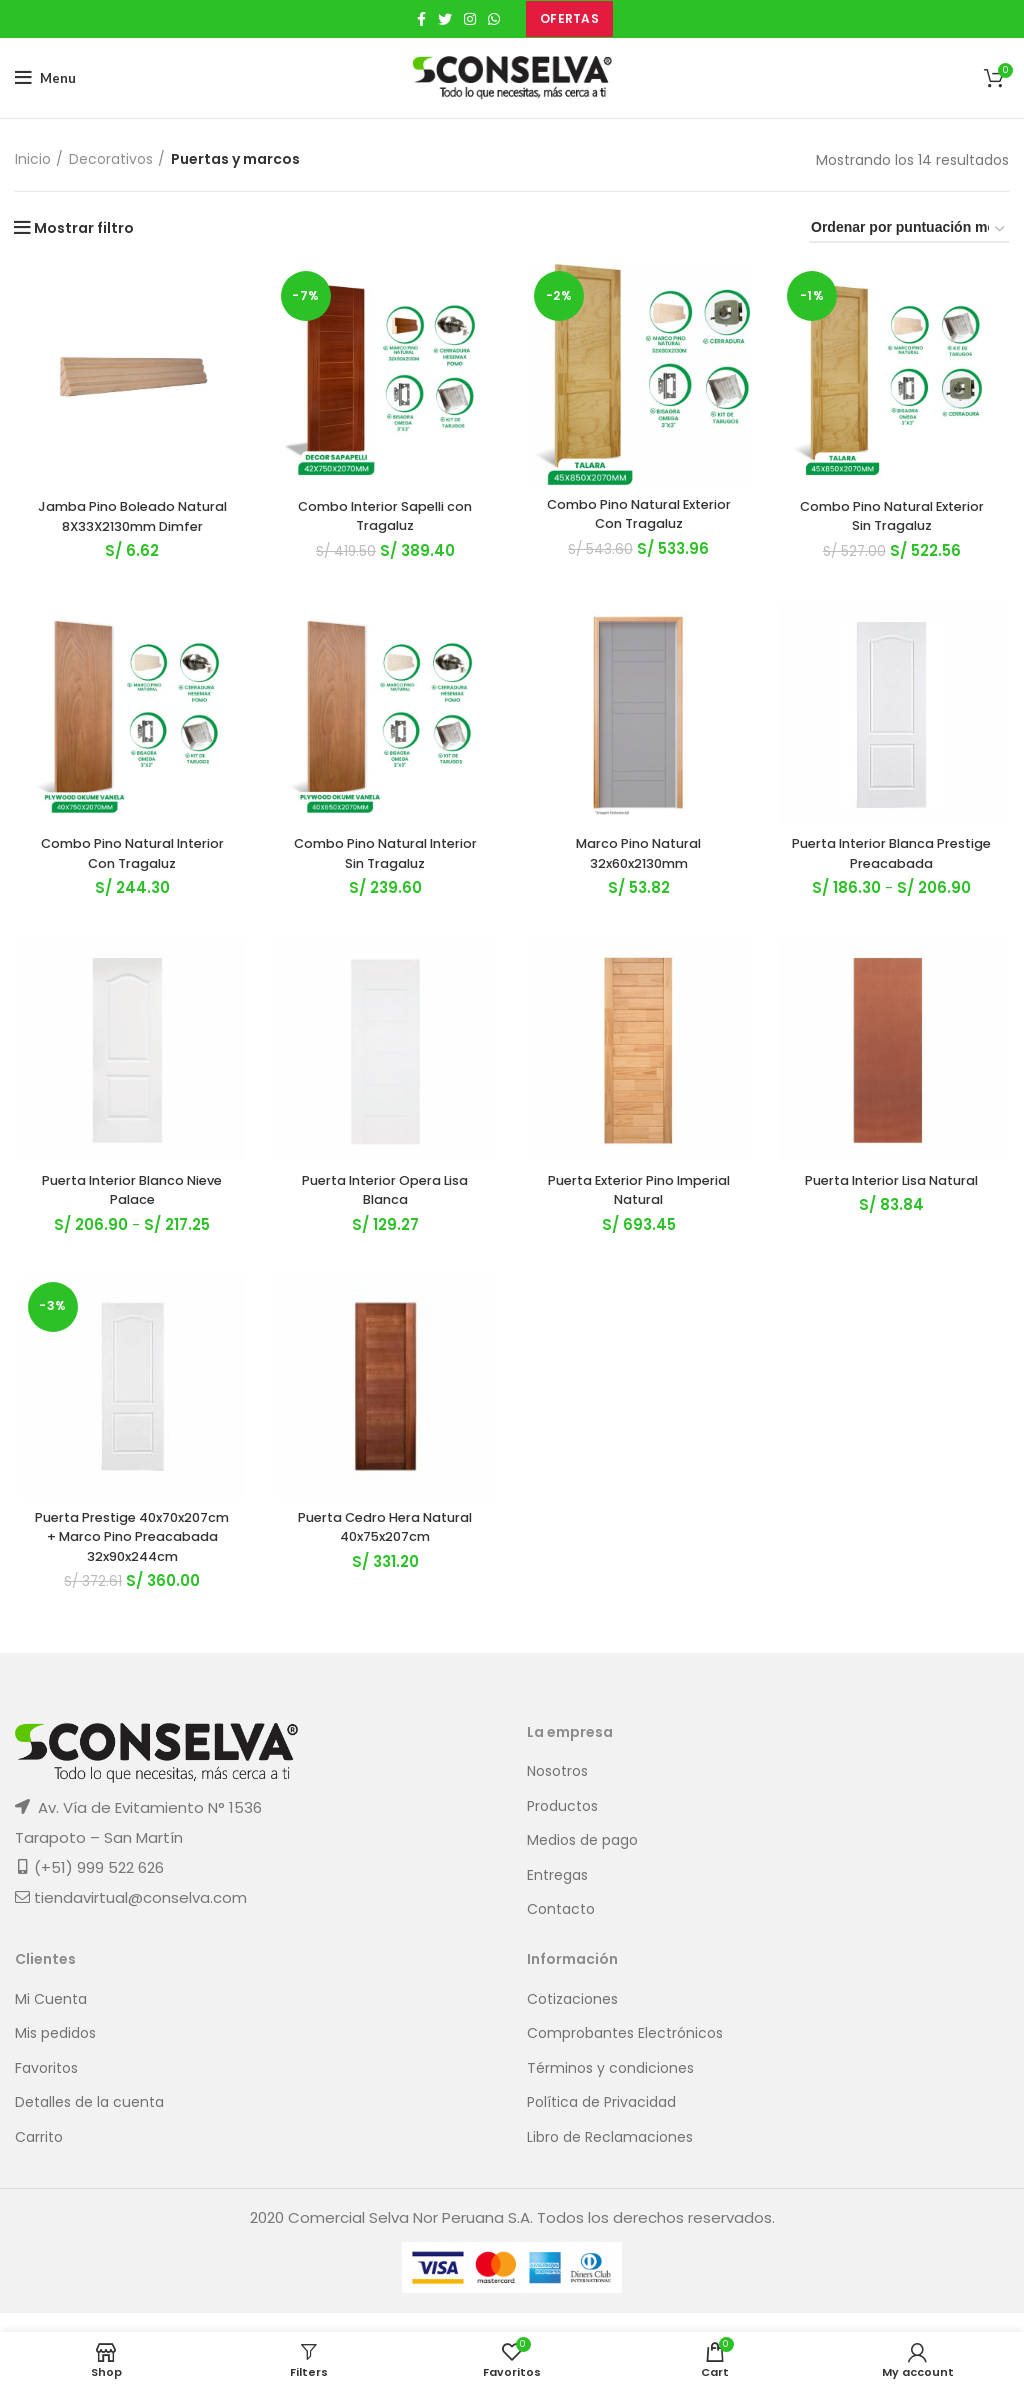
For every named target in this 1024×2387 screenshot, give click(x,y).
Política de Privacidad (601, 2122)
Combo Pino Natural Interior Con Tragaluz (128, 878)
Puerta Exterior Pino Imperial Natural (640, 1218)
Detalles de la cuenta (89, 2122)
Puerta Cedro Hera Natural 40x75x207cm (384, 1558)
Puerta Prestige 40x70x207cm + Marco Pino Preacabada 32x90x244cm (128, 1567)
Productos (562, 1825)
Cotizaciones (572, 2018)
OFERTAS (569, 18)
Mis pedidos (55, 2053)
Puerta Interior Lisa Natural (896, 1208)
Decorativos (111, 159)
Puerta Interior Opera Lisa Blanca (384, 1218)
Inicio (33, 159)
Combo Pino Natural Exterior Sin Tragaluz (896, 519)
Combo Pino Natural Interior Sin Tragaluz (384, 878)
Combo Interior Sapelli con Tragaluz (384, 519)
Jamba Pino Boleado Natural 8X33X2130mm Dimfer (128, 528)
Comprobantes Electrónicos (625, 2053)
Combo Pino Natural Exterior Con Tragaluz (640, 517)
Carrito (39, 2157)
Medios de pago (582, 1860)
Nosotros (557, 1791)
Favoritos (46, 2087)
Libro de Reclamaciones (610, 2157)
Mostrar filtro (84, 228)
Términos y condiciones (610, 2087)
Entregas (557, 1895)
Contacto (561, 1929)
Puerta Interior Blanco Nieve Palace (128, 1218)
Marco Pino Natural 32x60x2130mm (640, 878)
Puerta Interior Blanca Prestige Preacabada (896, 878)
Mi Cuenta (51, 2018)
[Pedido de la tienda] (909, 230)
